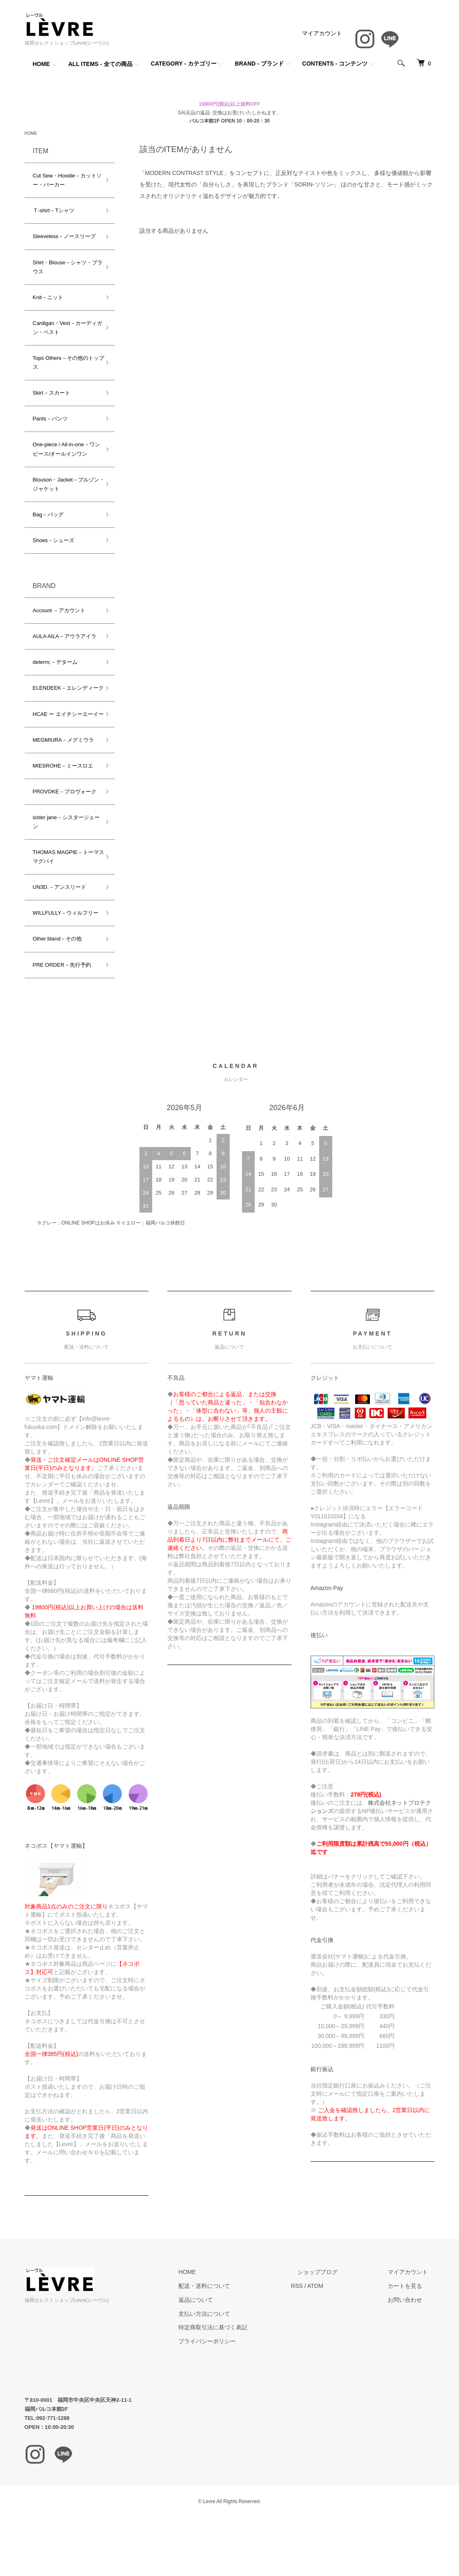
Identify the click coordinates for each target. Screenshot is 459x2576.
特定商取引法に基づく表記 (246, 2356)
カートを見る (412, 2314)
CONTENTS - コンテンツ (335, 63)
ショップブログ (337, 2300)
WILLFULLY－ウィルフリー (63, 936)
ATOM (341, 2314)
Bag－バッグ (48, 516)
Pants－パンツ (50, 420)
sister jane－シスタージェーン (63, 841)
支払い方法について (237, 2342)
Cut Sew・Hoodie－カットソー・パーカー (64, 181)
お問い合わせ (412, 2328)
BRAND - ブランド (259, 63)
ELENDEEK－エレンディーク (63, 693)
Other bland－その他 (57, 967)
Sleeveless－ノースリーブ (64, 237)
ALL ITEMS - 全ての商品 (100, 64)
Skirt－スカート (51, 394)
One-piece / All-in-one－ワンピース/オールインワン (64, 450)
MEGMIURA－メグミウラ (63, 759)
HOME (41, 64)
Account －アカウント (59, 612)
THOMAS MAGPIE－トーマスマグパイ (63, 876)
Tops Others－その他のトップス (63, 363)
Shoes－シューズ (54, 541)
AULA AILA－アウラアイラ (64, 637)
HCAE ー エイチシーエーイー (63, 728)
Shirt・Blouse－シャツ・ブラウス (65, 267)
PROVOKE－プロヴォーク (64, 811)
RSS (323, 2314)
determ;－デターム (55, 663)
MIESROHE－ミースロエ (63, 785)
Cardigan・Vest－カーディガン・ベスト (65, 328)
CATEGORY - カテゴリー (184, 63)
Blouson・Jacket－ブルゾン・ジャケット (63, 485)
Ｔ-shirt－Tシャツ (54, 212)
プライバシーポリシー (240, 2369)
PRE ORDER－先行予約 (62, 993)
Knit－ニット (48, 298)
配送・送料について (237, 2314)
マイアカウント (322, 33)
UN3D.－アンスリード (59, 906)
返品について (229, 2328)
